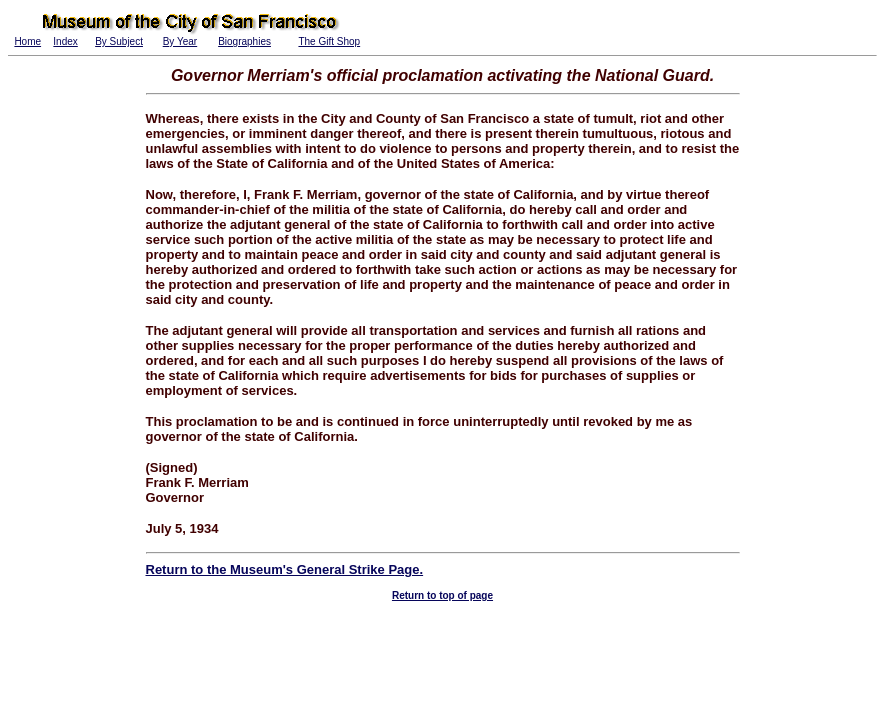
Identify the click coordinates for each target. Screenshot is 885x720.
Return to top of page (442, 595)
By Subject (119, 41)
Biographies (244, 41)
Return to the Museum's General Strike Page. (285, 569)
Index (65, 41)
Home (27, 41)
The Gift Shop (329, 41)
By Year (180, 41)
